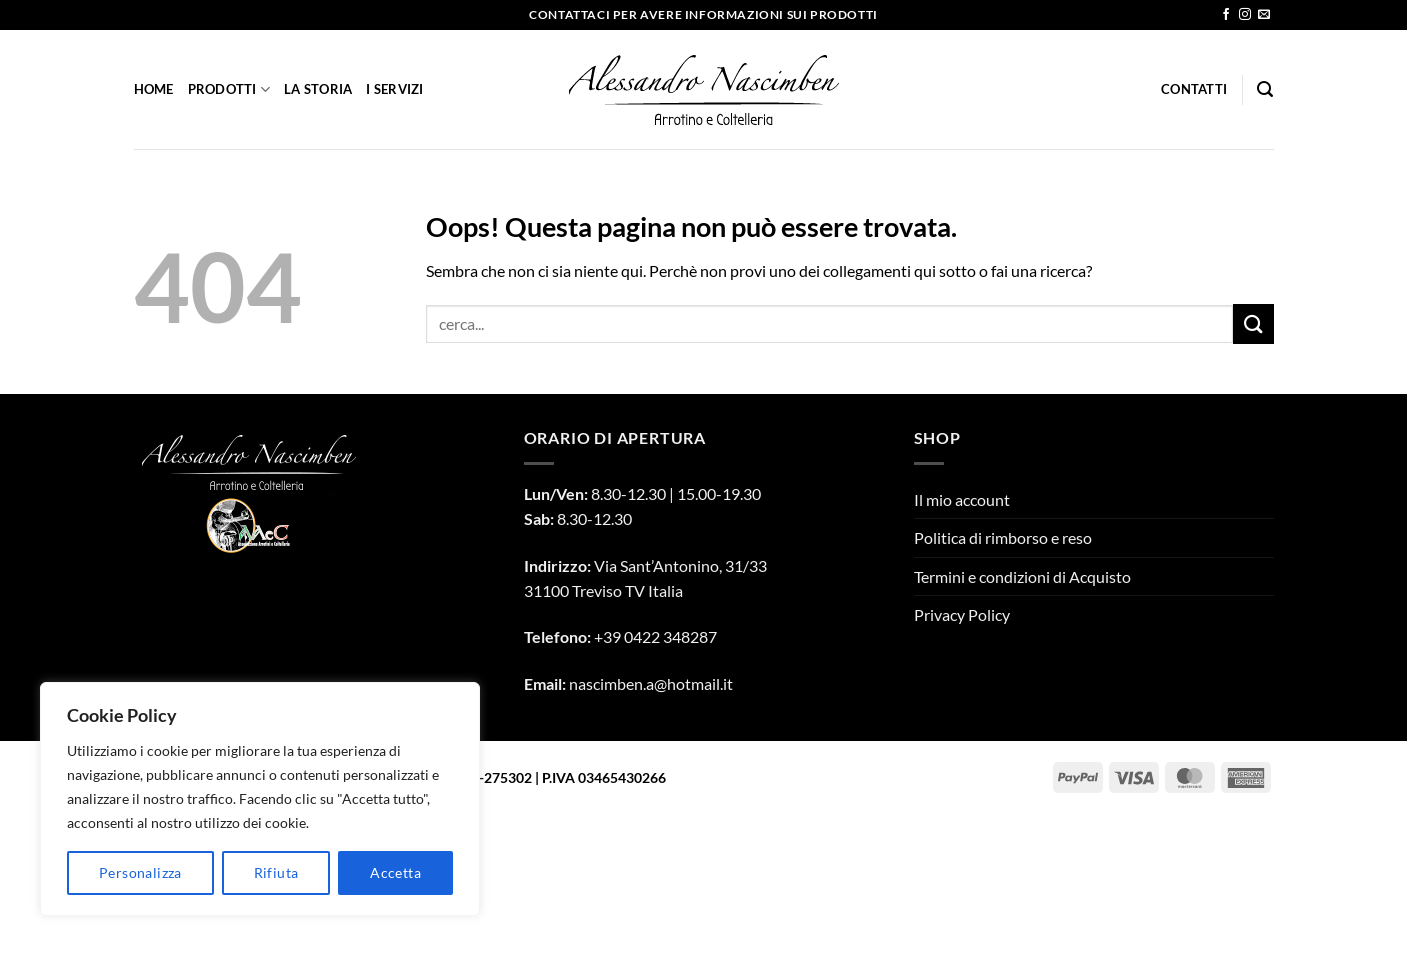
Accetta (395, 872)
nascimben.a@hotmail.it (651, 683)
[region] (260, 799)
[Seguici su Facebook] (1226, 15)
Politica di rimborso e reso (1003, 537)
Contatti (1194, 89)
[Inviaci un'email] (1264, 15)
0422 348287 (670, 636)
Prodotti (229, 89)
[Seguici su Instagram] (1245, 15)
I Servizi (394, 89)
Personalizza (140, 872)
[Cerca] (1265, 89)
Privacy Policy (962, 614)
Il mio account (962, 499)
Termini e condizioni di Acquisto (1022, 576)
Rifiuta (276, 872)
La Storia (318, 89)
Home (154, 89)
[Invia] (1253, 323)
